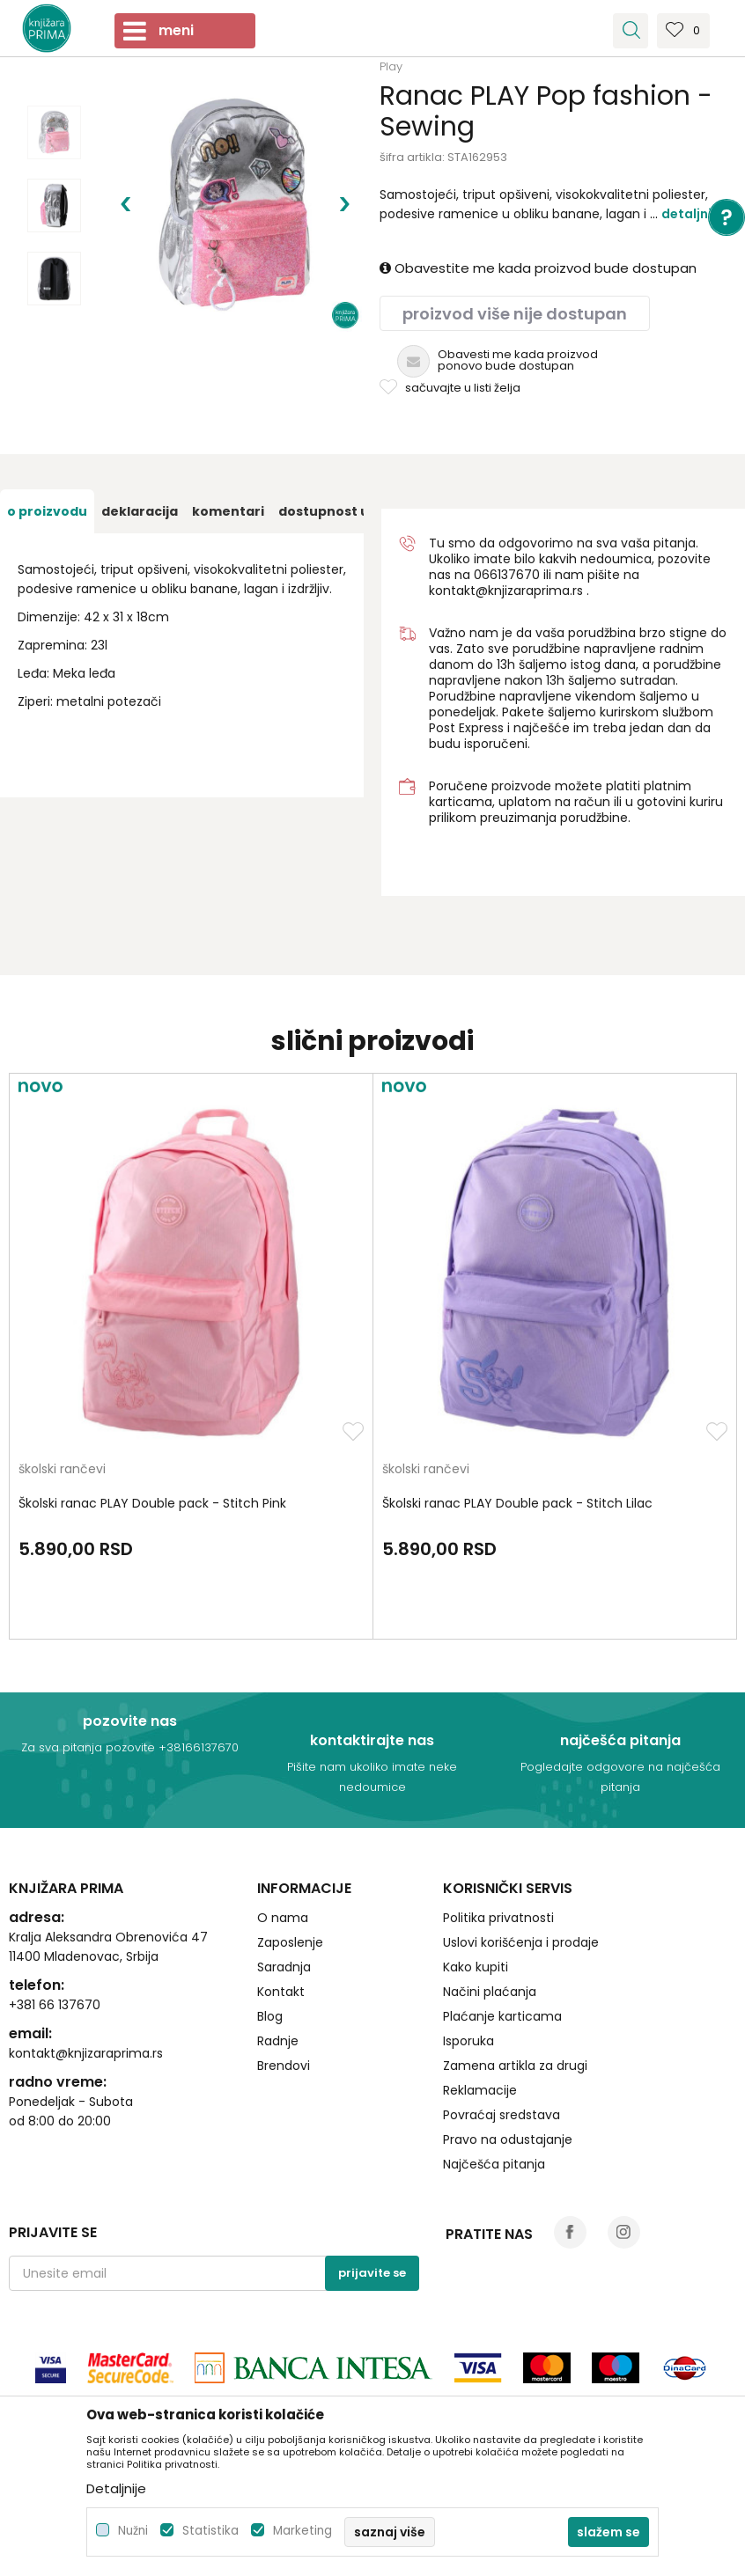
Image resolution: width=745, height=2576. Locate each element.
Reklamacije (480, 2090)
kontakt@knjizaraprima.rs (506, 590)
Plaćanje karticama (502, 2016)
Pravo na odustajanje (507, 2139)
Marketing (302, 2530)
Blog (270, 2016)
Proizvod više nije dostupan (514, 314)
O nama (282, 1917)
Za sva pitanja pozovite (90, 1747)
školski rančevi (62, 1470)
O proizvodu (47, 511)
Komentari (228, 511)
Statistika (210, 2530)
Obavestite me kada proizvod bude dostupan (538, 268)
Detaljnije (692, 214)
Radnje (278, 2041)
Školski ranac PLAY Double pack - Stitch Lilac (517, 1503)
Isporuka (468, 2041)
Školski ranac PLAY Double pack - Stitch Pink (152, 1503)
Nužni (133, 2530)
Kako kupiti (475, 1967)
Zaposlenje (290, 1942)
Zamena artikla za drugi (515, 2065)
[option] (54, 132)
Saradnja (284, 1967)
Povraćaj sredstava (501, 2115)
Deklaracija (139, 511)
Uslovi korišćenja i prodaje (521, 1942)
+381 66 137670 (54, 2005)
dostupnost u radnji (344, 511)
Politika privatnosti (498, 1917)
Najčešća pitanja (494, 2164)
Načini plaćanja (489, 1991)
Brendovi (283, 2065)
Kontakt (281, 1991)
